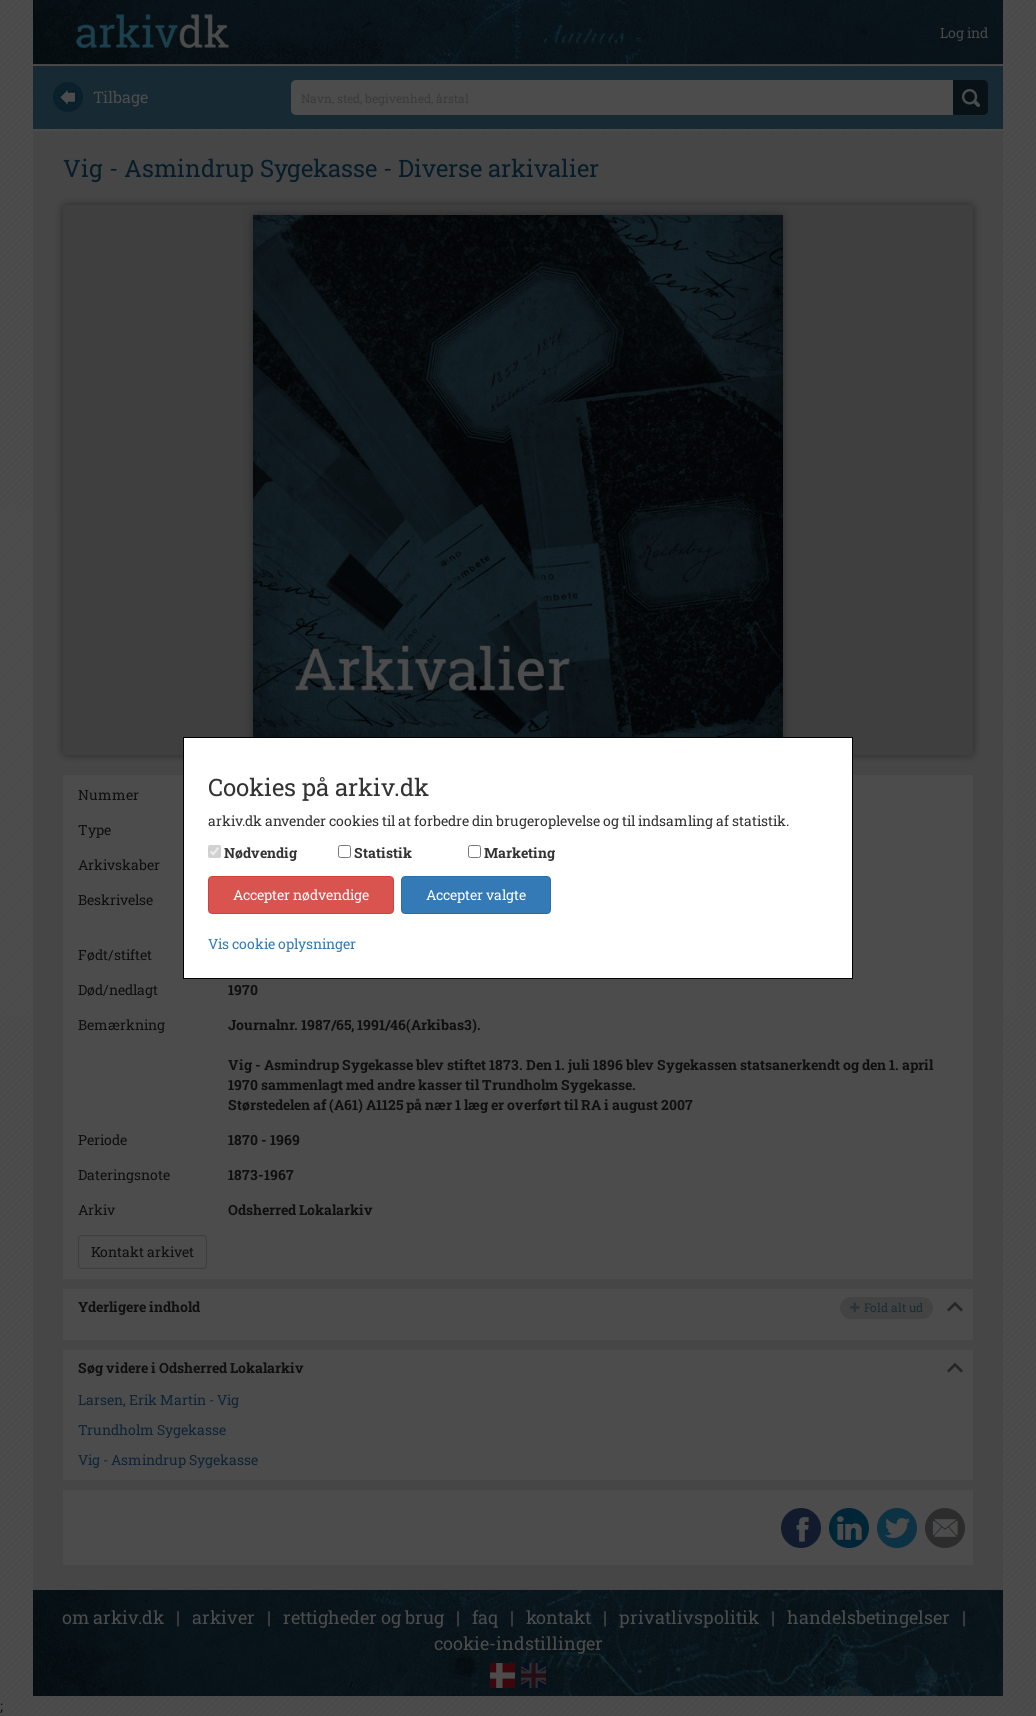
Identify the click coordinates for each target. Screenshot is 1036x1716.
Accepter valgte (476, 894)
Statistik (383, 852)
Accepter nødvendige (301, 894)
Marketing (519, 852)
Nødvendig (260, 852)
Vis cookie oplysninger (282, 943)
